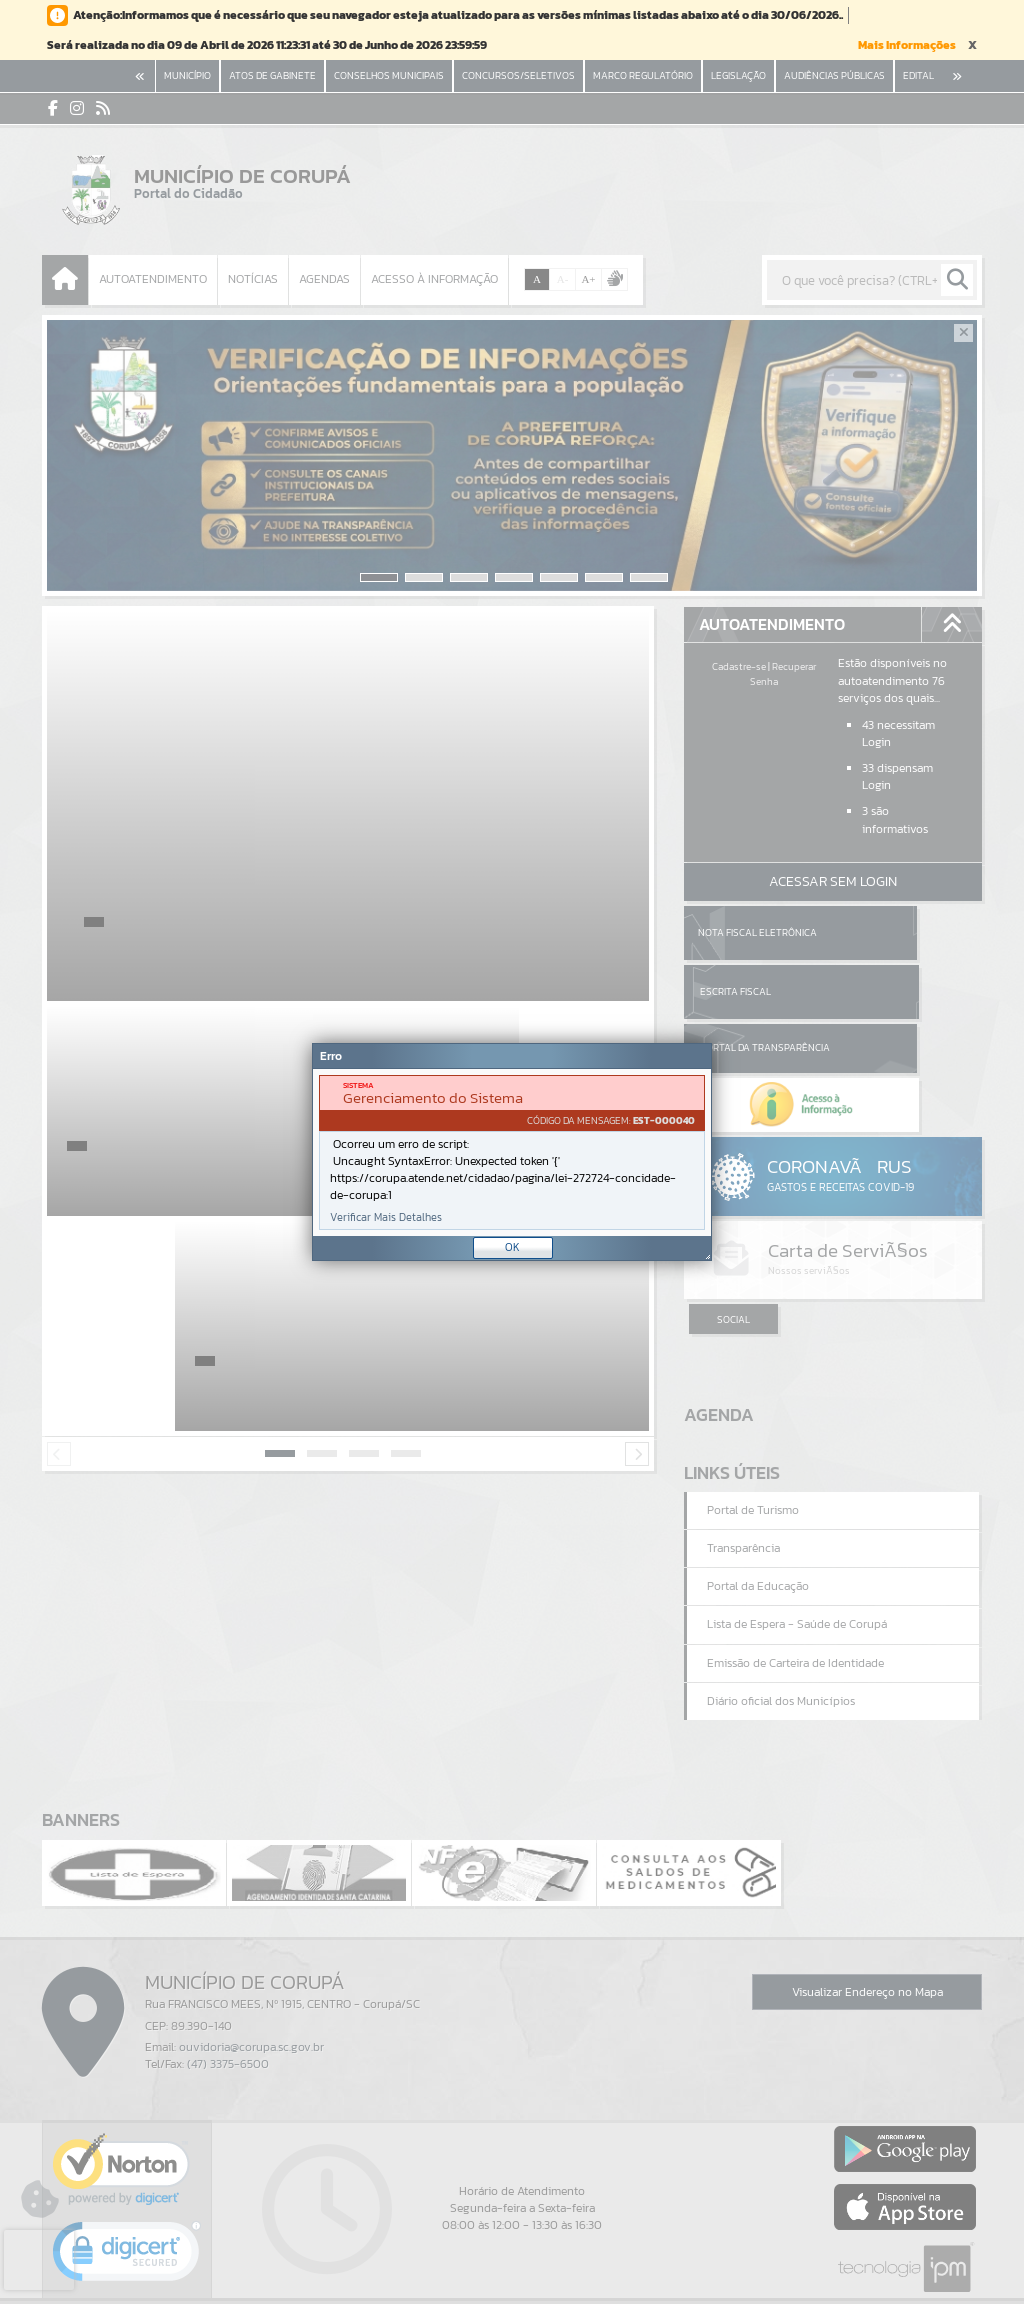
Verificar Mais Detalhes (386, 1217)
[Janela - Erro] (512, 1152)
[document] (512, 1152)
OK (512, 1247)
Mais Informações (907, 45)
